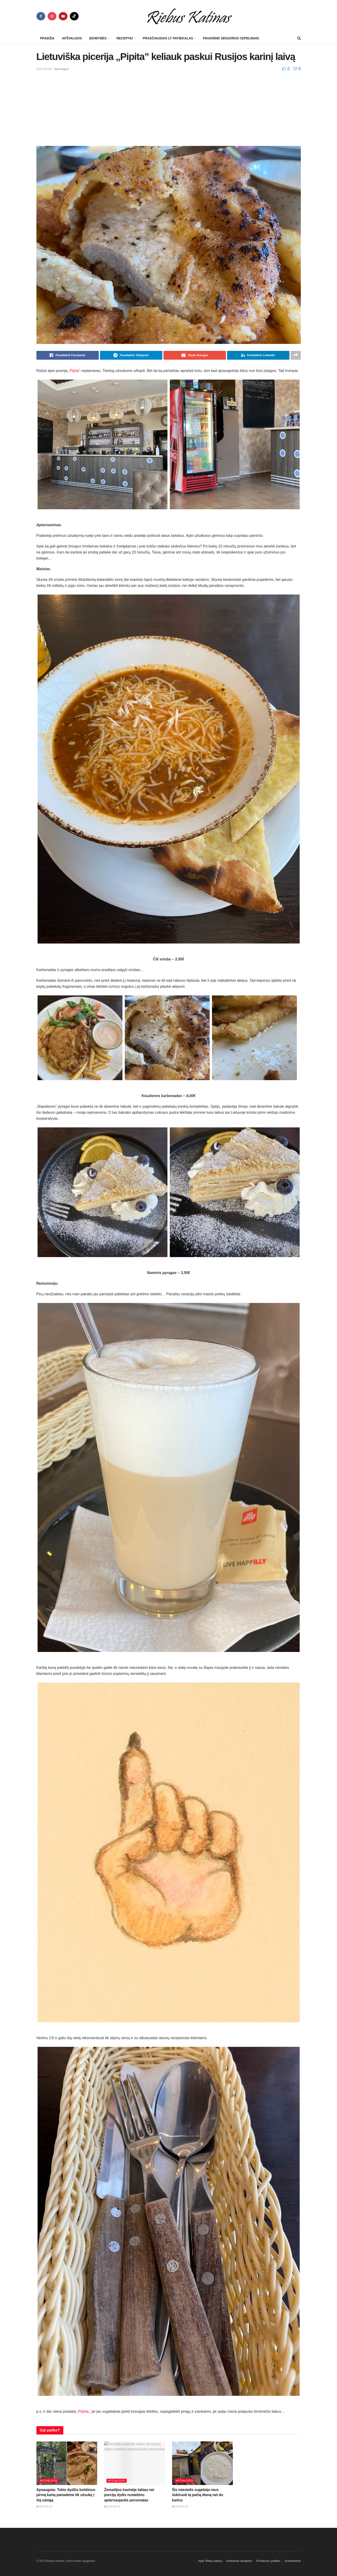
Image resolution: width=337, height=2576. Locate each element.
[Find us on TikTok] (74, 16)
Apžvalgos (72, 38)
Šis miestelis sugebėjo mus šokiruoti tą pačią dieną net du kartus (197, 2495)
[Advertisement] (168, 106)
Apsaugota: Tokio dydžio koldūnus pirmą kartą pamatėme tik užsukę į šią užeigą (65, 2495)
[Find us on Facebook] (40, 16)
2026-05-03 (180, 2506)
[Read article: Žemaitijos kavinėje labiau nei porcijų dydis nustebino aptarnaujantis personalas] (134, 2463)
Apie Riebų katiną (210, 2561)
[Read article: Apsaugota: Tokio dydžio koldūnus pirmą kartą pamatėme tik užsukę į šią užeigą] (66, 2463)
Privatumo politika (268, 2561)
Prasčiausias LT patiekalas (168, 38)
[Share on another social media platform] (296, 355)
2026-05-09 (112, 2506)
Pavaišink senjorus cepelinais (231, 38)
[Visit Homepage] (189, 16)
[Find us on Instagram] (52, 16)
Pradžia (47, 38)
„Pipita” (73, 371)
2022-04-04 (44, 69)
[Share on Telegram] (131, 355)
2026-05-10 (44, 2506)
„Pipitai (82, 2411)
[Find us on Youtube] (63, 16)
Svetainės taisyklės (239, 2561)
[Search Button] (299, 38)
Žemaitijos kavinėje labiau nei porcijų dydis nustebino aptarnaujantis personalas (129, 2495)
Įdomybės (98, 38)
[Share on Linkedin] (258, 355)
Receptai (125, 38)
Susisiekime (293, 2561)
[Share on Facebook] (67, 355)
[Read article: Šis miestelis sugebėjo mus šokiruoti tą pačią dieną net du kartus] (202, 2463)
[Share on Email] (195, 355)
